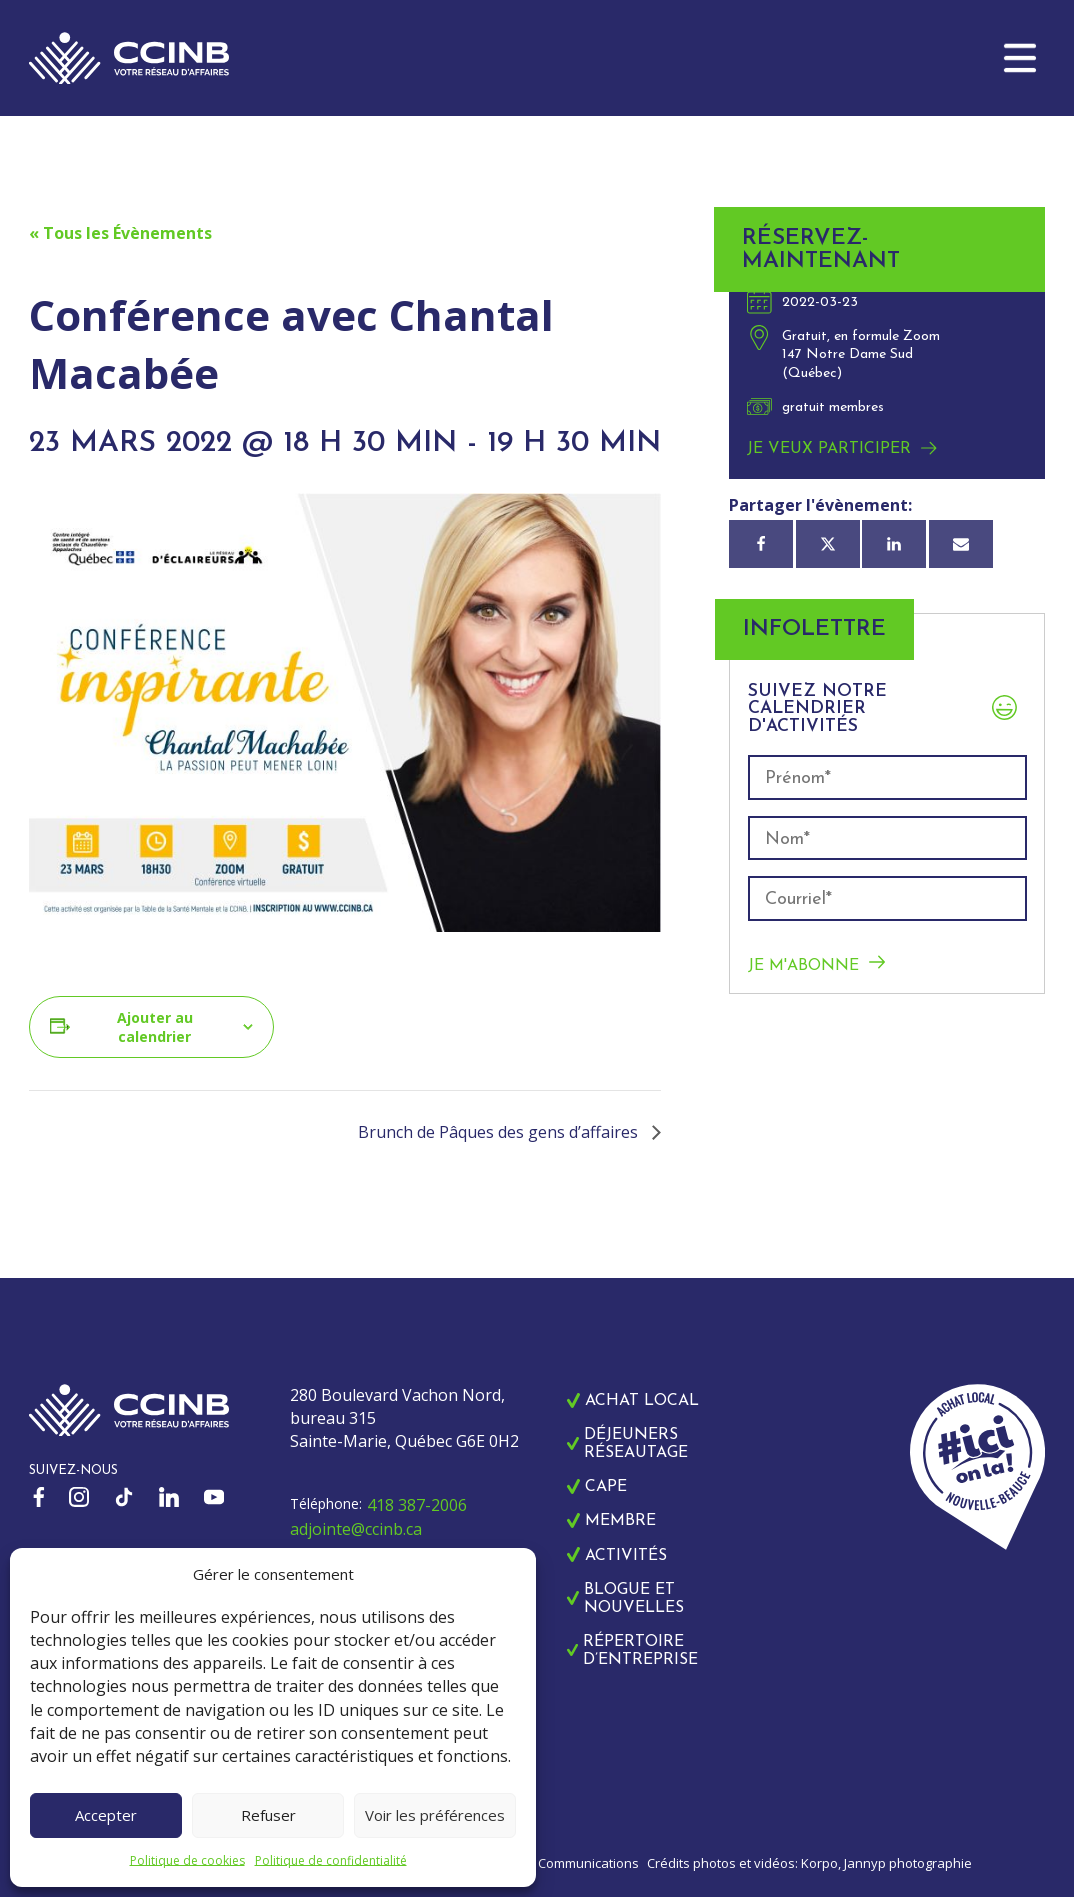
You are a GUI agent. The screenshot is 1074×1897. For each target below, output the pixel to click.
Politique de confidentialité (331, 1860)
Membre (620, 1521)
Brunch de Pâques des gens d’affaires (500, 1132)
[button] (1020, 58)
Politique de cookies (187, 1860)
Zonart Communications (566, 1863)
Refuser (268, 1815)
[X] (828, 544)
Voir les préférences (435, 1815)
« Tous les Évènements (120, 233)
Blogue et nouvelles (634, 1599)
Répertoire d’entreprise (640, 1651)
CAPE (606, 1487)
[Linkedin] (894, 544)
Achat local (642, 1401)
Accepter (106, 1815)
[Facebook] (761, 544)
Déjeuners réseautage (636, 1444)
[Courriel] (961, 544)
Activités (626, 1556)
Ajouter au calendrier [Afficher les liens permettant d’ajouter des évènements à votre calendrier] (155, 1027)
